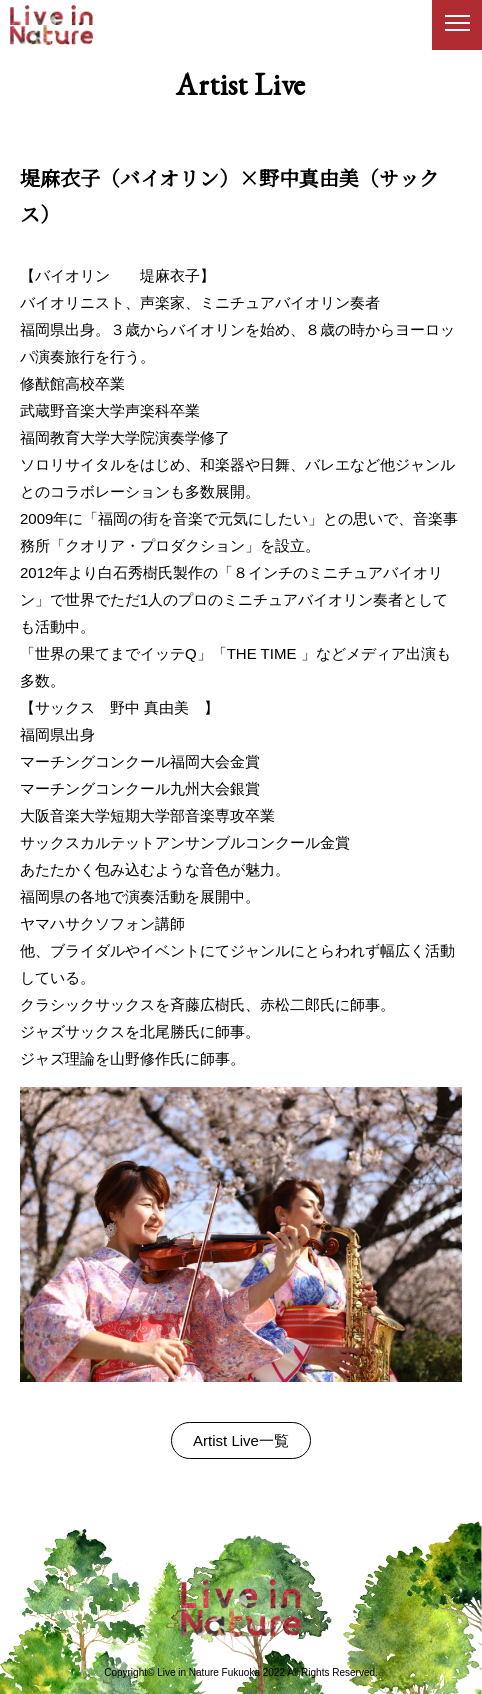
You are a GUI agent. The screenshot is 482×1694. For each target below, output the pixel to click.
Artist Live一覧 (241, 1440)
